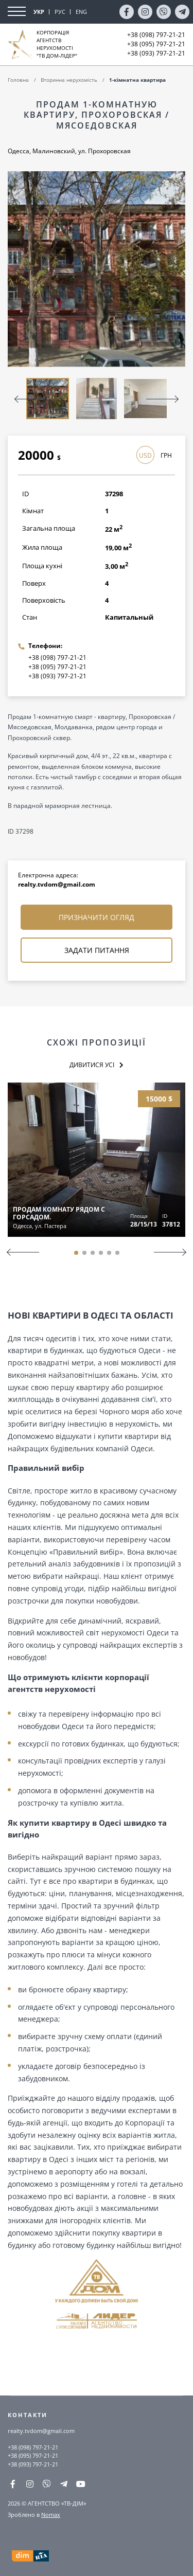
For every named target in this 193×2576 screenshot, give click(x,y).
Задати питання (96, 950)
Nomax (50, 2514)
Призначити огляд (96, 917)
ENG (81, 11)
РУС (60, 11)
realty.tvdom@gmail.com (56, 884)
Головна (18, 79)
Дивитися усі (91, 1064)
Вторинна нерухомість (69, 79)
